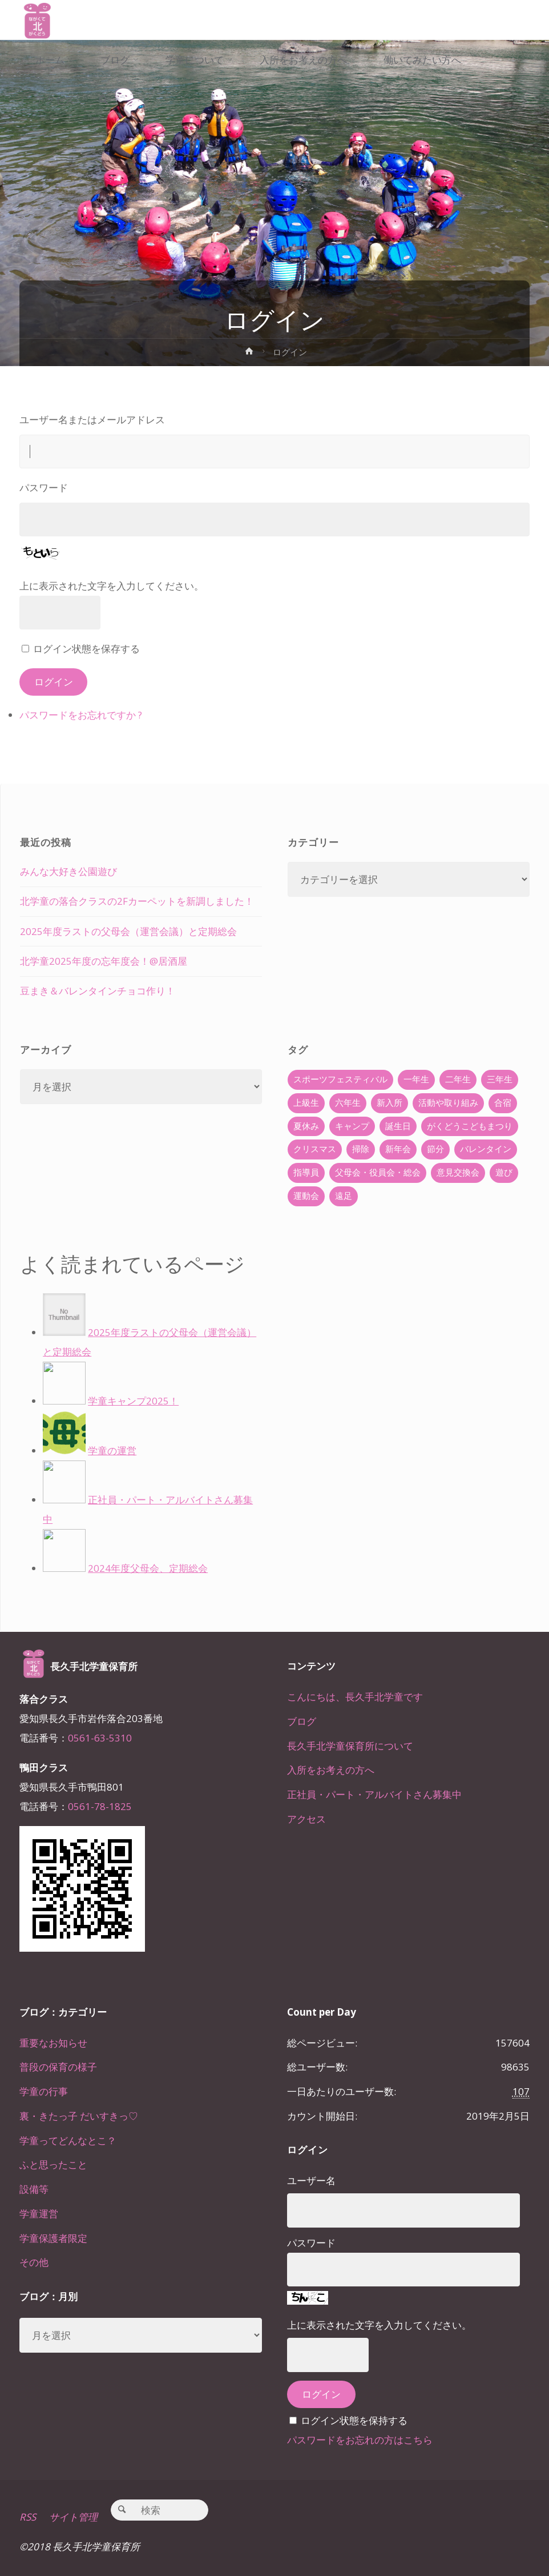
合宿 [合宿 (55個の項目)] (502, 1103)
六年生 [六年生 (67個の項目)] (348, 1103)
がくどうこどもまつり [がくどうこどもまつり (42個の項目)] (469, 1126)
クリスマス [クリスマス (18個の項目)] (314, 1149)
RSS (27, 2516)
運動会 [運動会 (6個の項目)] (306, 1196)
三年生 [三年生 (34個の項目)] (499, 1079)
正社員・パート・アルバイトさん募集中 (374, 1794)
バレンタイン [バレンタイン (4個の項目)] (485, 1149)
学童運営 (38, 2213)
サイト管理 (73, 2516)
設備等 (34, 2189)
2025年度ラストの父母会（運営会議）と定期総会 (128, 931)
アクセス (306, 1818)
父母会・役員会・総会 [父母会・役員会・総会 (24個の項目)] (378, 1172)
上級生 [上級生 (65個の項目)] (306, 1103)
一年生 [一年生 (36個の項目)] (416, 1079)
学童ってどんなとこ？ (67, 2140)
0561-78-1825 (100, 1806)
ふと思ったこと (53, 2164)
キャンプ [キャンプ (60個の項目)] (352, 1126)
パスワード (43, 487)
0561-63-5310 (100, 1737)
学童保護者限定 (53, 2238)
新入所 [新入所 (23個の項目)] (389, 1103)
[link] (104, 100)
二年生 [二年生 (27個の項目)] (458, 1079)
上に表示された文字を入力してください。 (111, 585)
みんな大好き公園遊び (68, 871)
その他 (34, 2262)
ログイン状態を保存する (86, 648)
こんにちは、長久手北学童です (355, 1696)
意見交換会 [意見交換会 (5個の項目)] (458, 1172)
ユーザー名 (311, 2180)
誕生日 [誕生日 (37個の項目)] (398, 1126)
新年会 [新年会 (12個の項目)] (398, 1149)
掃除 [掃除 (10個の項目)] (360, 1149)
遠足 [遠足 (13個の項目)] (343, 1196)
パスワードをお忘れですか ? (80, 714)
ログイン (53, 681)
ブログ (301, 1721)
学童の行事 (43, 2091)
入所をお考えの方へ (330, 1769)
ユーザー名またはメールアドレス (92, 419)
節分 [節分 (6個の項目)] (435, 1149)
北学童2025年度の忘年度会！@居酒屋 (103, 961)
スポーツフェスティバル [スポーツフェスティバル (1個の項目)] (340, 1079)
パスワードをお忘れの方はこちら (360, 2439)
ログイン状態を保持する (354, 2420)
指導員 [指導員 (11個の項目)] (306, 1172)
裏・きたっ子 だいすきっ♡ (78, 2115)
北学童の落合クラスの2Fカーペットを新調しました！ (137, 901)
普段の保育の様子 (58, 2066)
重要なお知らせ (53, 2042)
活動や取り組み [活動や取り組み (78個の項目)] (448, 1103)
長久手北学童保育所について (350, 1745)
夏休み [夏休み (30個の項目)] (306, 1126)
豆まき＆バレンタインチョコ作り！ (97, 990)
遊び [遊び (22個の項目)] (503, 1172)
